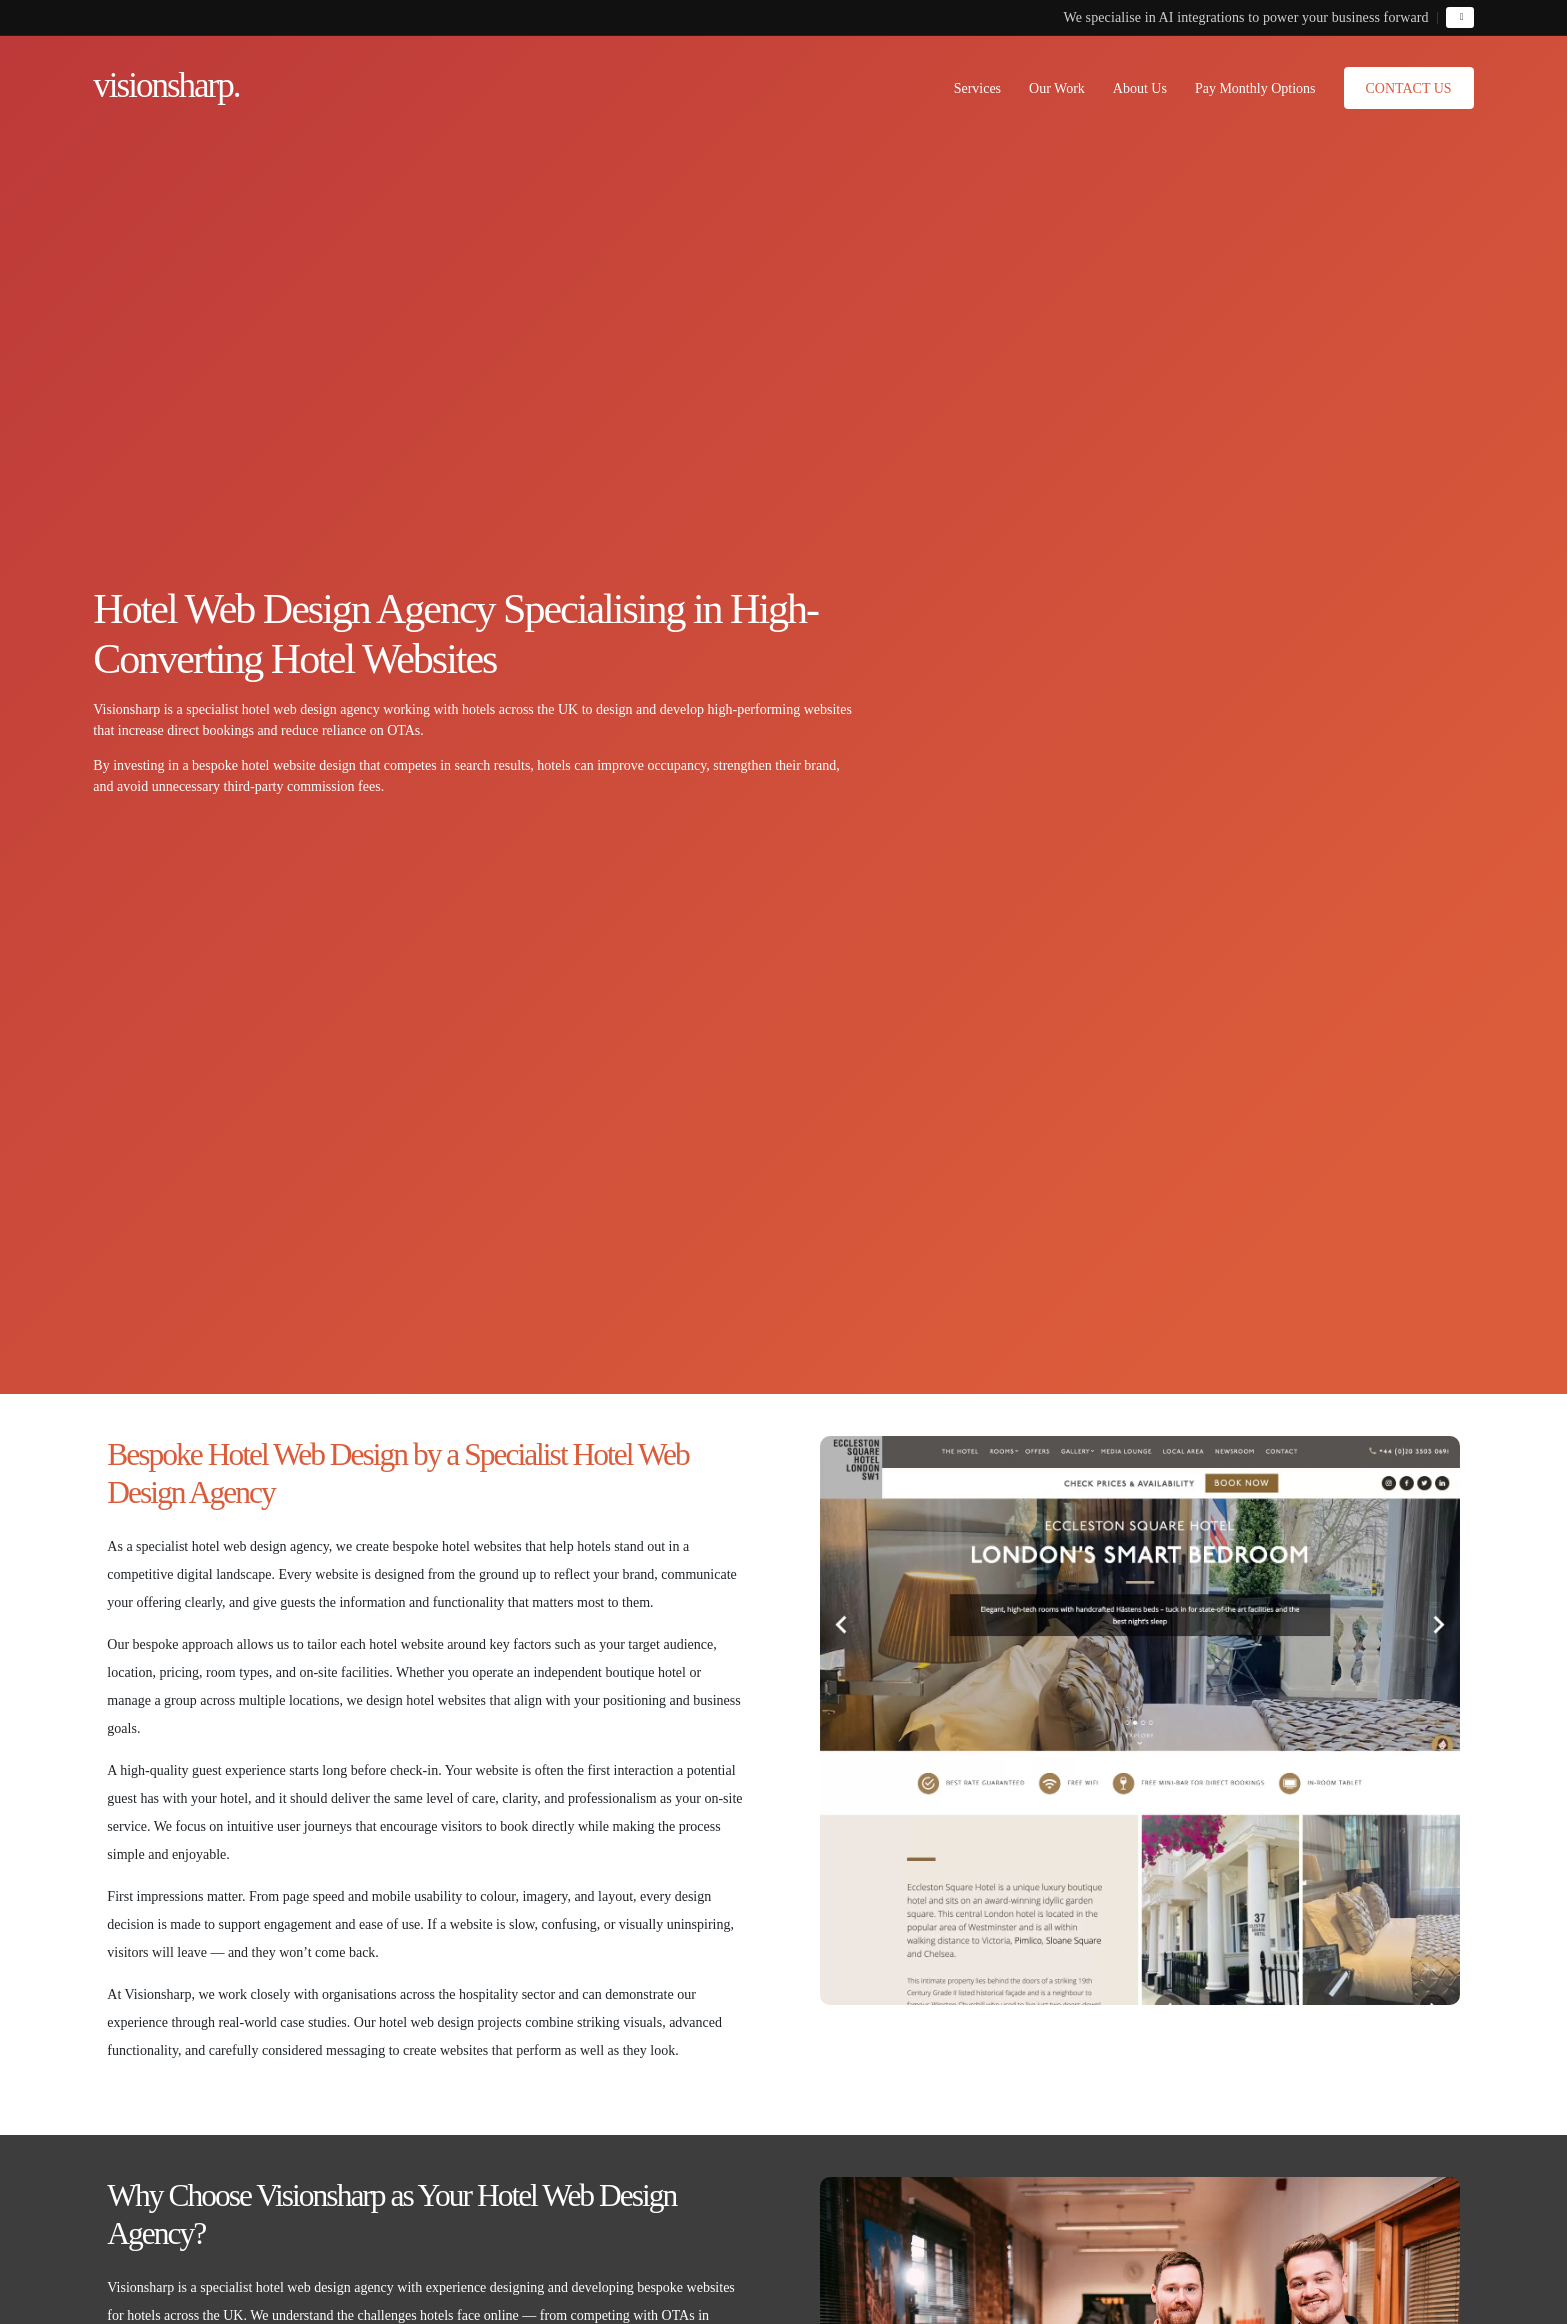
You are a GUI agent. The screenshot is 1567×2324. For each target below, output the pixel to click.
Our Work (1057, 88)
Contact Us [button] (1409, 88)
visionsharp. (166, 85)
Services (977, 88)
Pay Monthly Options (1255, 88)
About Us (1140, 88)
